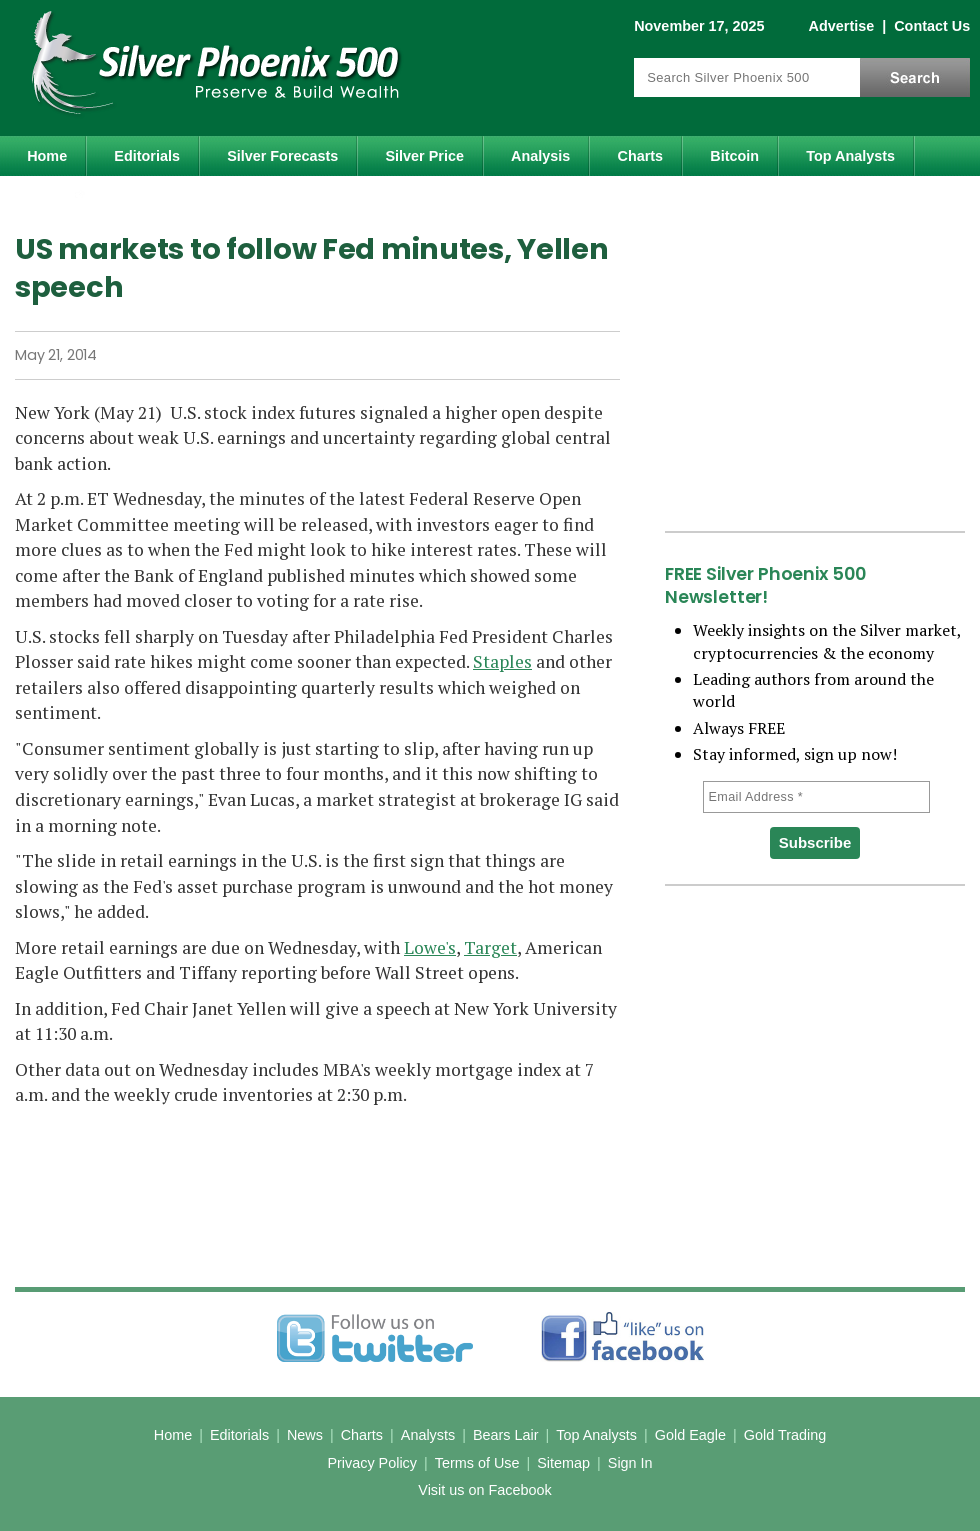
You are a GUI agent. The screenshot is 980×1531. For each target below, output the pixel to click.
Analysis (540, 156)
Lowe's (430, 947)
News (305, 1435)
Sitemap (563, 1463)
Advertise (842, 26)
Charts (641, 156)
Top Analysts (850, 156)
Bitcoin (734, 156)
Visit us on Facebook (484, 1490)
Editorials (147, 156)
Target (490, 947)
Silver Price (425, 156)
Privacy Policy (372, 1463)
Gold (58, 200)
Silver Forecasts (282, 156)
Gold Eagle (690, 1435)
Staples (502, 661)
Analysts (428, 1435)
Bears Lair (506, 1435)
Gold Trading (785, 1435)
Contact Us (932, 26)
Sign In (630, 1463)
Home (47, 156)
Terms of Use (477, 1463)
